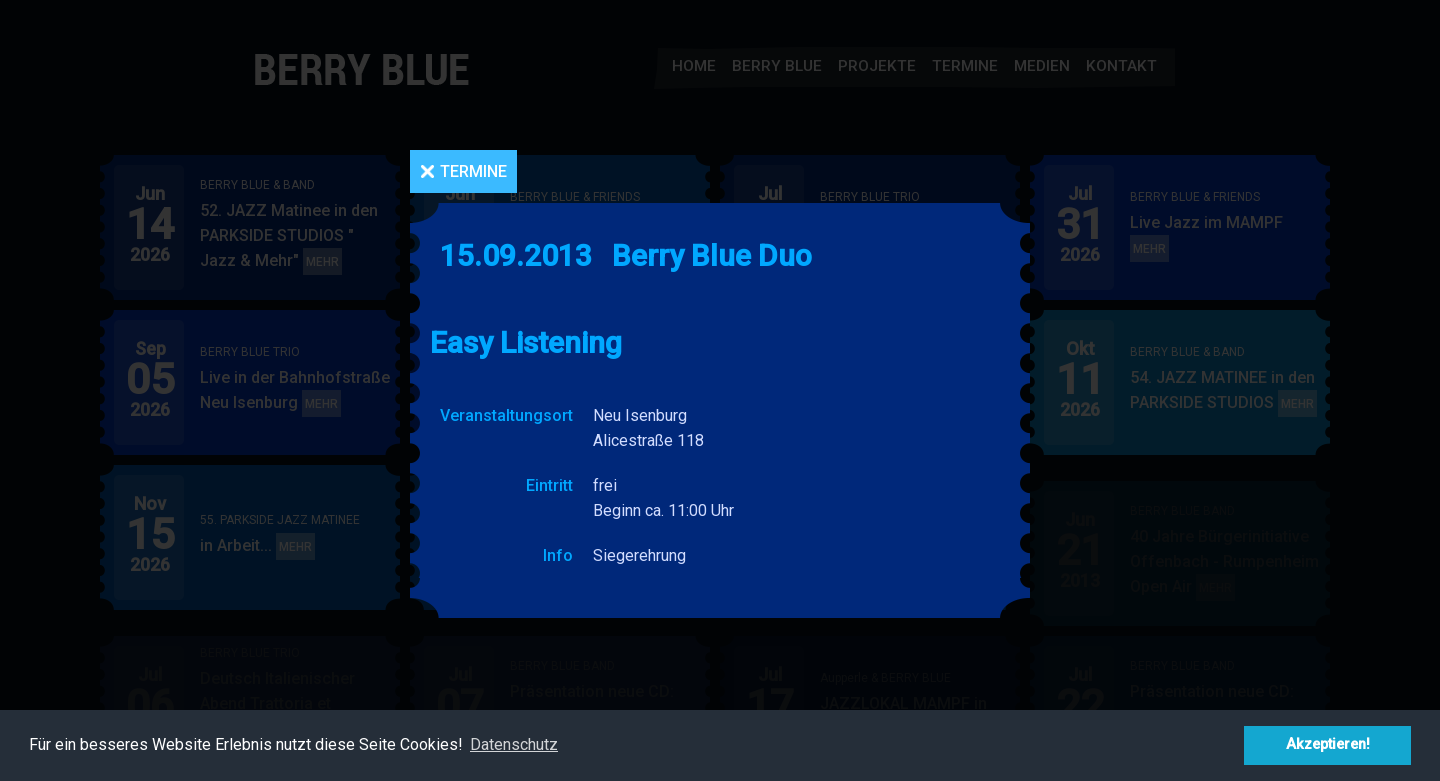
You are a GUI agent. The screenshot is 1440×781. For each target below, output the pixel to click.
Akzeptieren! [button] (1328, 744)
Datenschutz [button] (514, 744)
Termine (473, 171)
